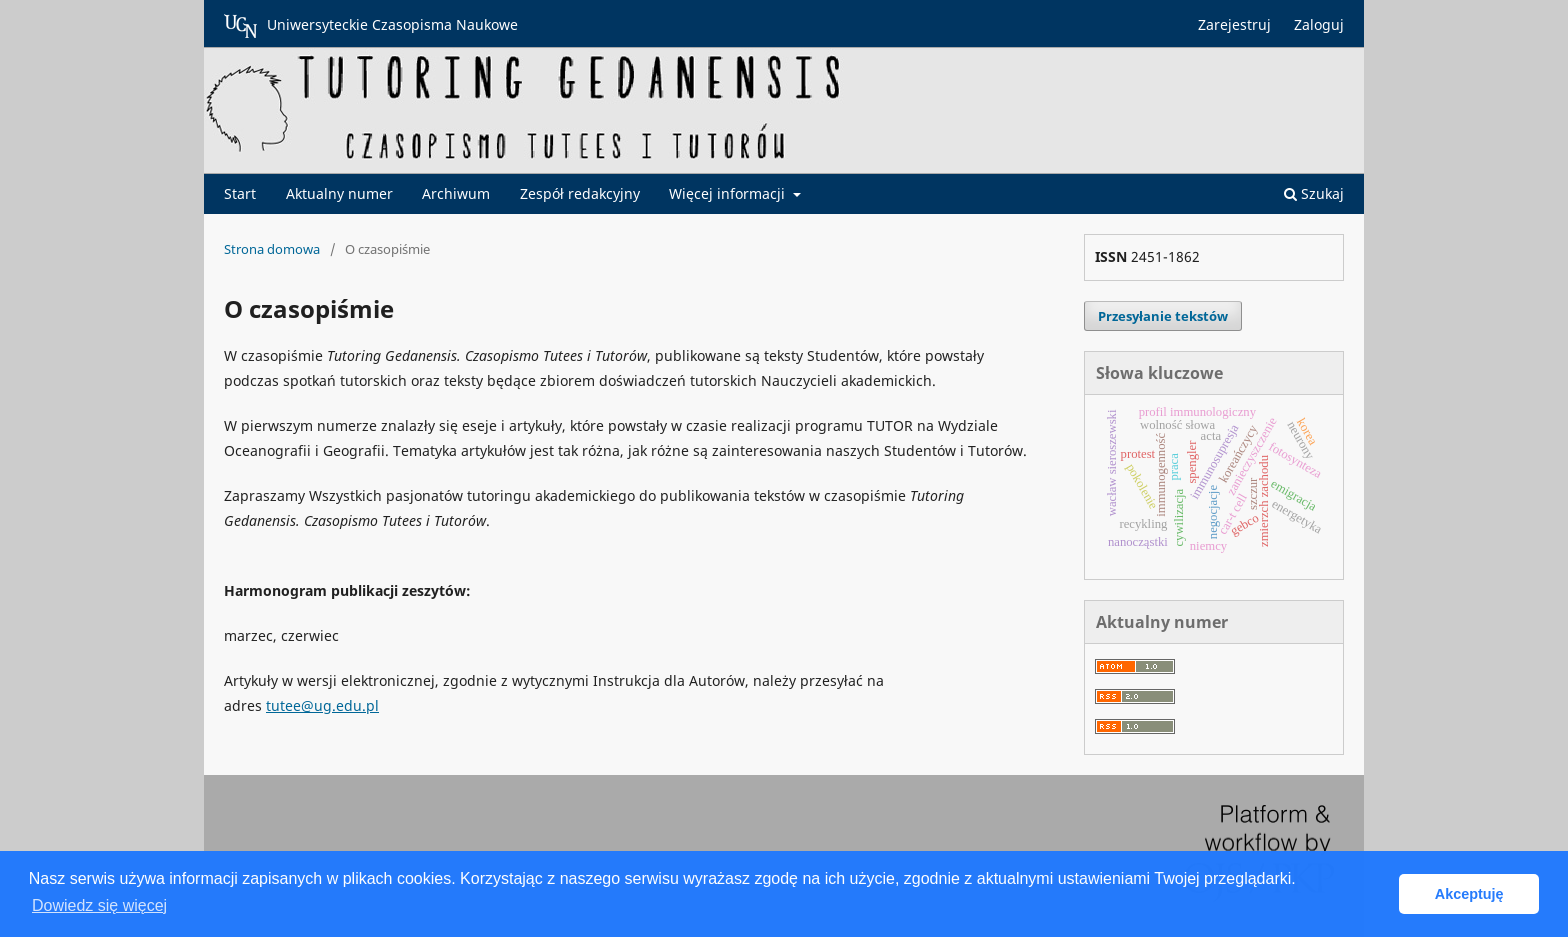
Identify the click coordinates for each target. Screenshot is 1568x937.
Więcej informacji (729, 193)
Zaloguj (1319, 24)
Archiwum (456, 193)
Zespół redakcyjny (580, 193)
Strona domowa (272, 249)
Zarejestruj (1234, 24)
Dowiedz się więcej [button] (99, 905)
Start (240, 193)
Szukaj (1314, 193)
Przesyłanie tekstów (1163, 316)
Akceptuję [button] (1469, 894)
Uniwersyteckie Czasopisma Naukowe (371, 26)
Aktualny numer (339, 193)
